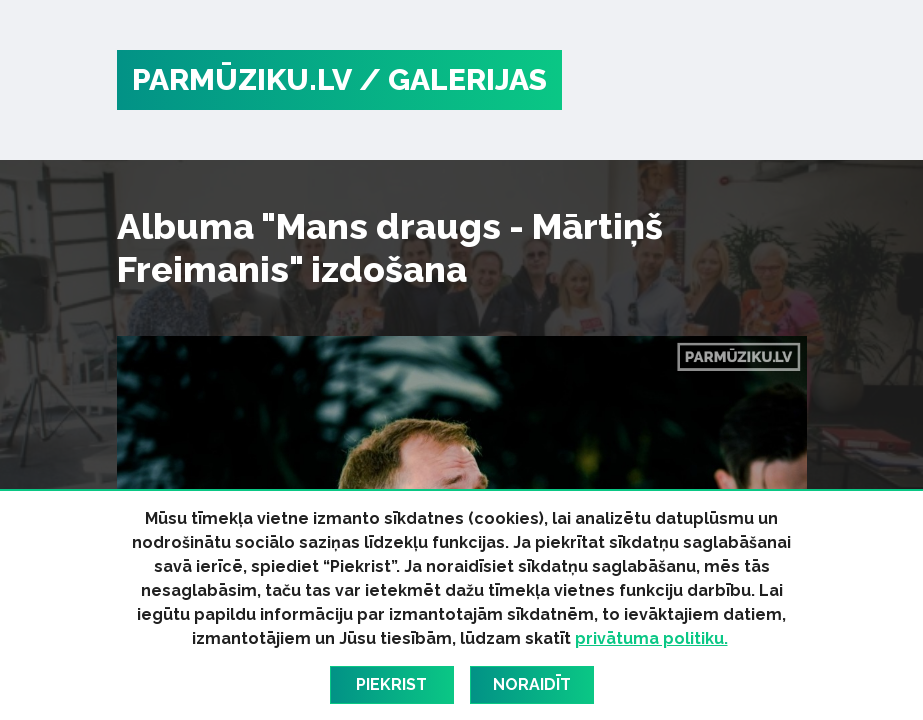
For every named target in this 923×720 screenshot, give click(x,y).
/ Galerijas (453, 79)
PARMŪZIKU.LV (242, 79)
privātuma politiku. (651, 638)
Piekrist (391, 684)
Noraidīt (532, 684)
